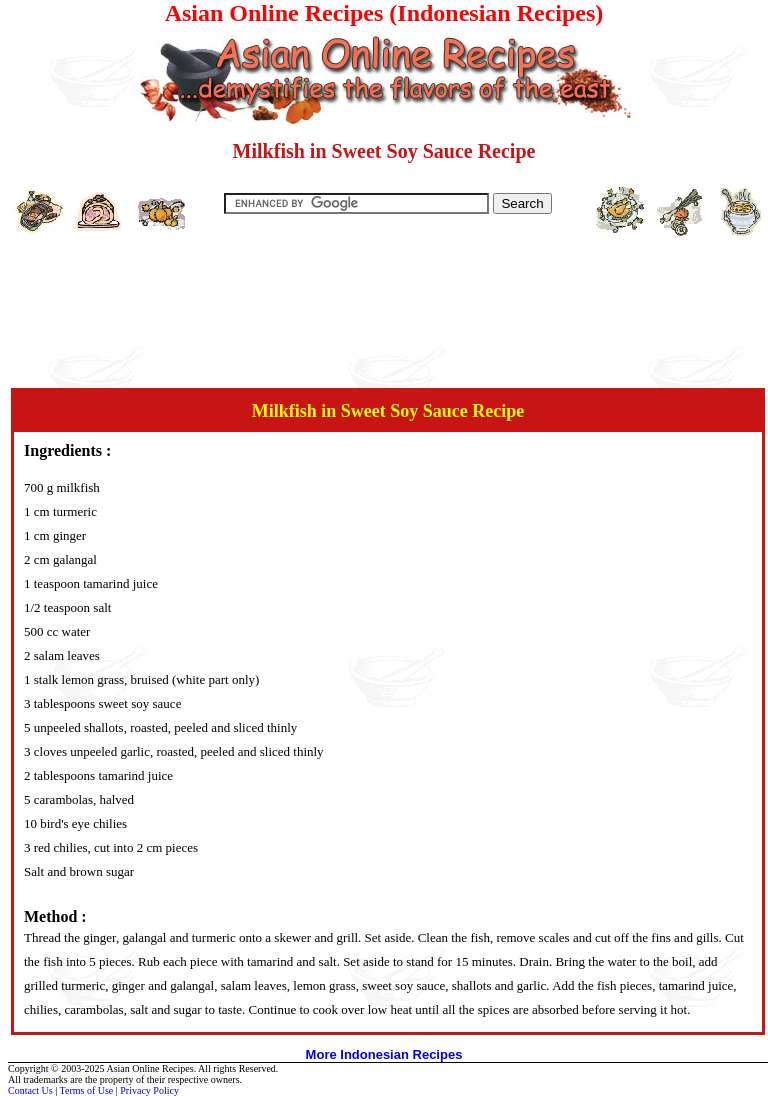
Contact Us (30, 1090)
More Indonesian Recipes (384, 1054)
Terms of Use (87, 1090)
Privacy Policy (149, 1090)
